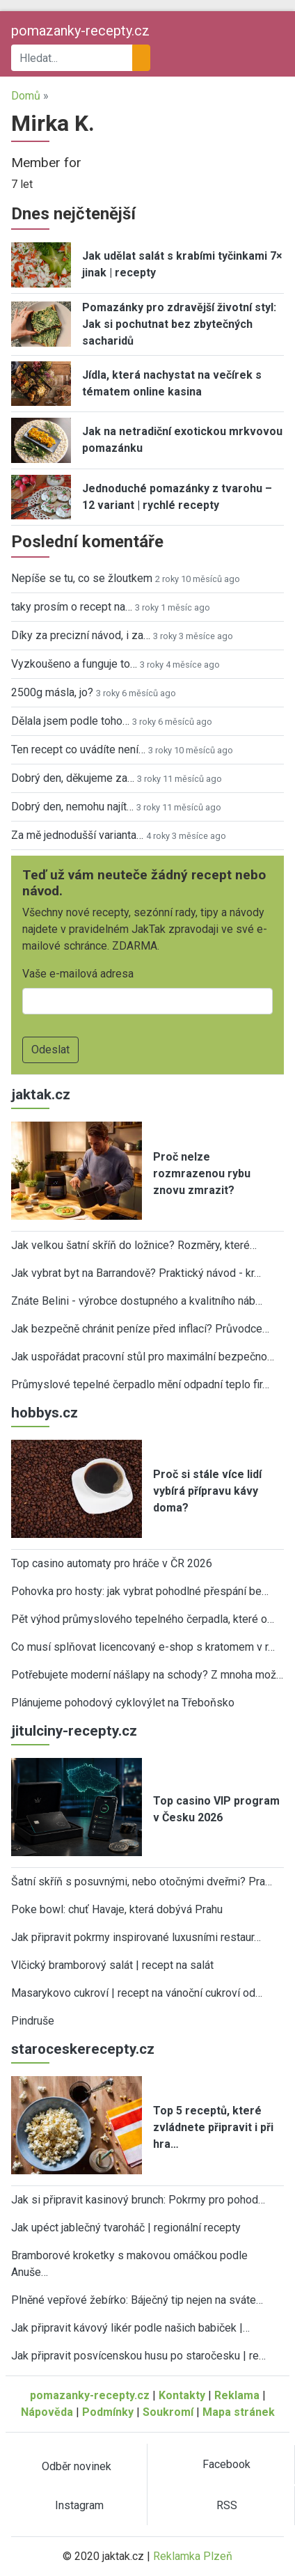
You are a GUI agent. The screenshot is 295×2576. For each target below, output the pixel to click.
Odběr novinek (76, 2466)
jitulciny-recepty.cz (74, 1730)
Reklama (237, 2395)
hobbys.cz (44, 1412)
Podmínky (108, 2412)
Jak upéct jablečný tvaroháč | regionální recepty (126, 2227)
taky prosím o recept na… (71, 606)
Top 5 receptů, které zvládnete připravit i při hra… (213, 2127)
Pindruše (32, 2020)
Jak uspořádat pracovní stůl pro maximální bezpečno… (142, 1356)
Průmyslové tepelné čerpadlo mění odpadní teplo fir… (140, 1384)
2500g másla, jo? (52, 692)
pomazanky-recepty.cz (80, 30)
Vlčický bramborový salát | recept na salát (112, 1965)
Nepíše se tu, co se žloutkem (81, 578)
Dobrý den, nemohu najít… (72, 806)
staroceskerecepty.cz (82, 2049)
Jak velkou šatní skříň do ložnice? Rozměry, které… (134, 1245)
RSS (226, 2505)
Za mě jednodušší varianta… (77, 835)
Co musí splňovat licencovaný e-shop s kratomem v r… (143, 1647)
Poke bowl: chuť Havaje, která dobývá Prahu (117, 1909)
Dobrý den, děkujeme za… (72, 778)
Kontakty (182, 2395)
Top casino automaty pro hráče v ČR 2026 (111, 1563)
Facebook (226, 2464)
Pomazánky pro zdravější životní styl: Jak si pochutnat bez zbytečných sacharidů (179, 324)
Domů (25, 95)
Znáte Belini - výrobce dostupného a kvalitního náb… (136, 1300)
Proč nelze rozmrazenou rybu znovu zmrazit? (201, 1173)
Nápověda (47, 2412)
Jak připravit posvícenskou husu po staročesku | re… (138, 2355)
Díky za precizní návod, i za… (80, 635)
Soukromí (168, 2412)
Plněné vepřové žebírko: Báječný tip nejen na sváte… (137, 2300)
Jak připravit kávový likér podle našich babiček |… (130, 2327)
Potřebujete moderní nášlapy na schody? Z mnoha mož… (147, 1674)
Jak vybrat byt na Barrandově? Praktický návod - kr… (136, 1273)
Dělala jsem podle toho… (70, 721)
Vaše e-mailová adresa (78, 973)
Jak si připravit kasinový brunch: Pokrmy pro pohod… (138, 2199)
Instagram (79, 2505)
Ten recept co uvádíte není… (78, 749)
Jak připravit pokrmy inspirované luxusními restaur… (136, 1937)
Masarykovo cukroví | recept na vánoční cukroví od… (136, 1993)
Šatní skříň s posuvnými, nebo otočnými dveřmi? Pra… (141, 1881)
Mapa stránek (238, 2412)
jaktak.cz (40, 1094)
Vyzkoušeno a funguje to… (74, 663)
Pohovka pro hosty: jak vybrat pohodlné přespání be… (140, 1591)
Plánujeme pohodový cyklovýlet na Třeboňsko (122, 1702)
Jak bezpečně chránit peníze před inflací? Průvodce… (140, 1328)
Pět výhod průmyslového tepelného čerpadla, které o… (142, 1619)
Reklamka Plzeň (192, 2556)
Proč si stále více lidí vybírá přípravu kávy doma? (207, 1491)
